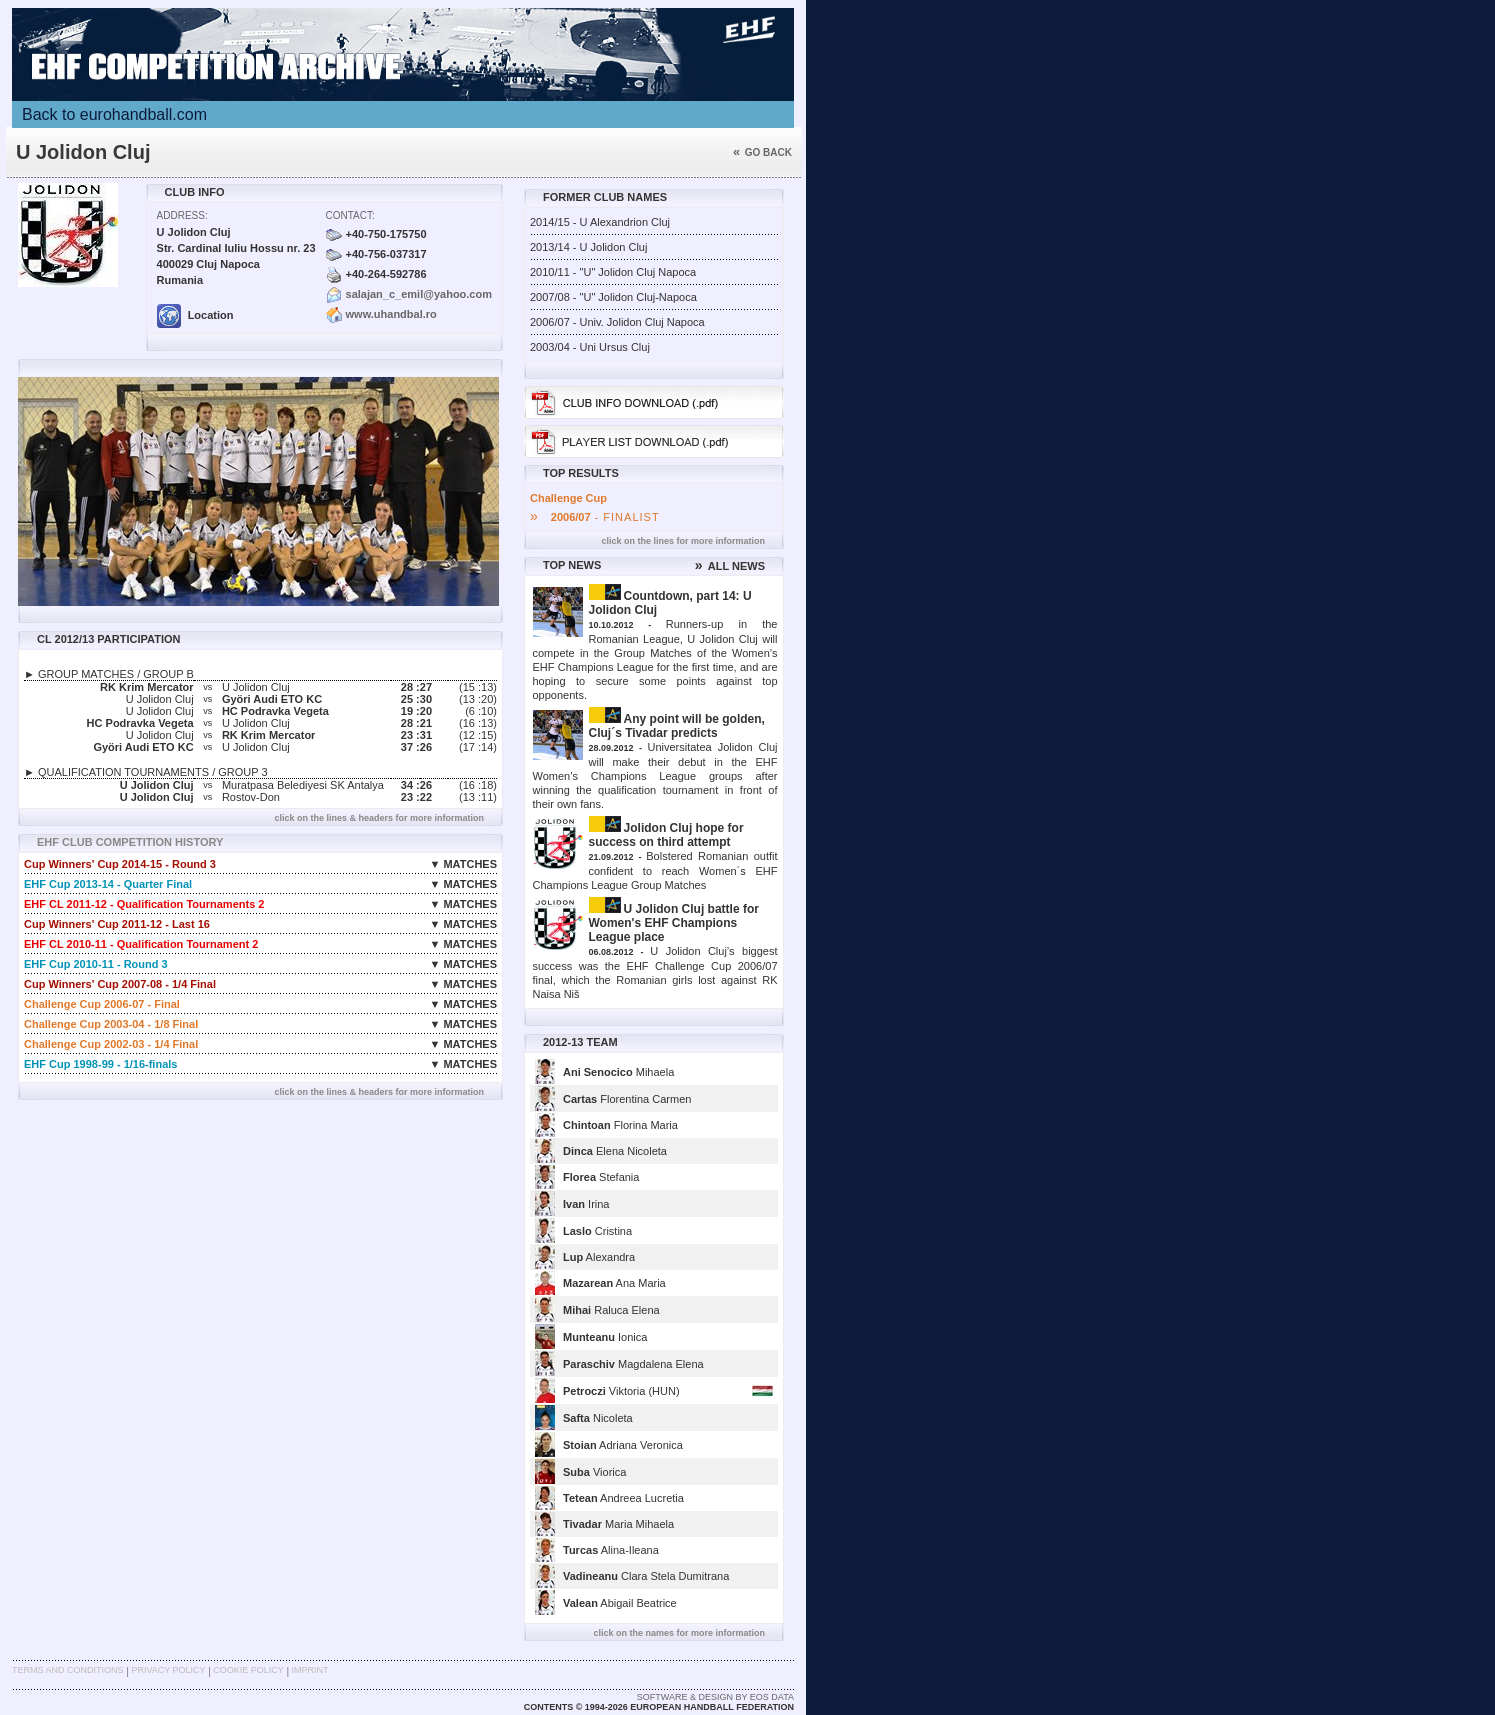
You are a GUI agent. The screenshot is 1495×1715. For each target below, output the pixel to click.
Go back (762, 152)
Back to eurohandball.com (114, 114)
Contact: (350, 215)
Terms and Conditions (68, 1670)
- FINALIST (595, 517)
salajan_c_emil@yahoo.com (419, 294)
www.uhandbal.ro (391, 314)
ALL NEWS (730, 566)
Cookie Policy (248, 1670)
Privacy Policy (168, 1670)
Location (195, 315)
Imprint (310, 1670)
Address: (182, 215)
